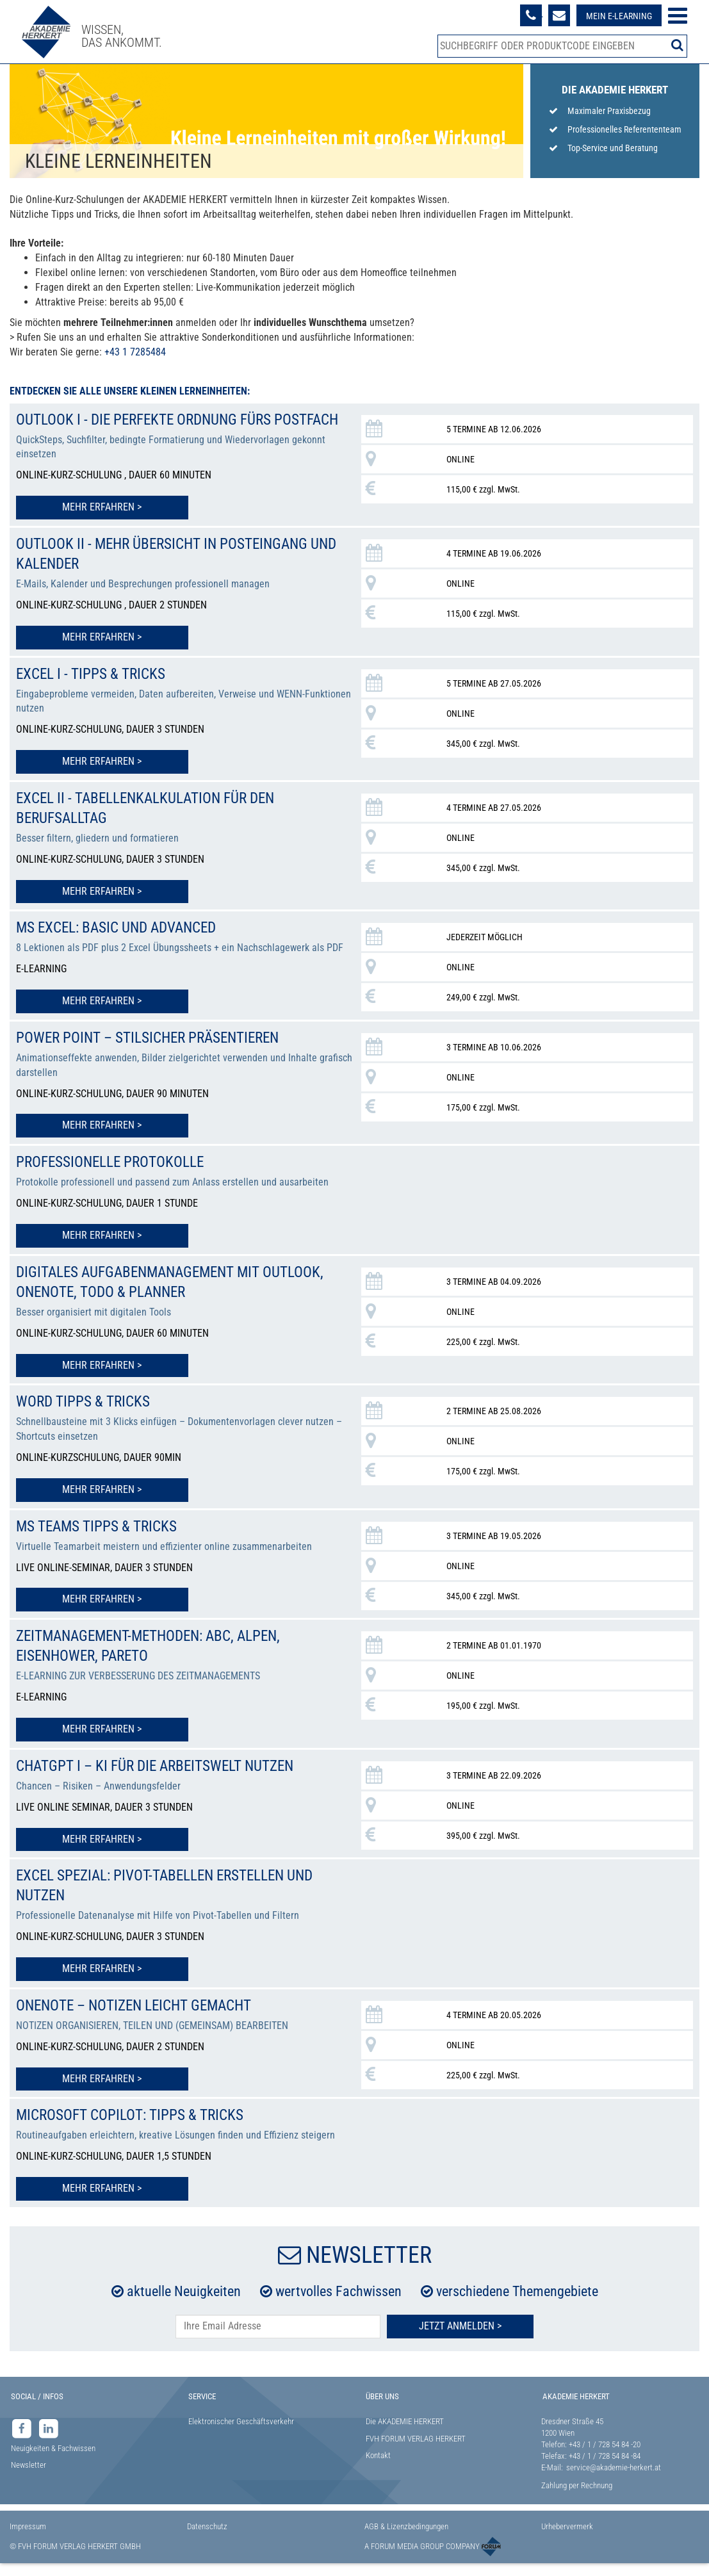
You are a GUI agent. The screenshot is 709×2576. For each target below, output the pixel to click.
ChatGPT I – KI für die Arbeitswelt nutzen (163, 1775)
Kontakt (378, 2461)
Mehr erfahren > (86, 525)
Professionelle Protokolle (113, 1176)
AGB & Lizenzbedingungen (406, 2533)
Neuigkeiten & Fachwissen (53, 2454)
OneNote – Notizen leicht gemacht (141, 2013)
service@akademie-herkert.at (613, 2474)
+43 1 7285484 (135, 352)
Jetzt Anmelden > (460, 2332)
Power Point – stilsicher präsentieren (154, 1052)
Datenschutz (207, 2533)
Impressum (28, 2533)
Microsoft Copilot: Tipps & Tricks (135, 2122)
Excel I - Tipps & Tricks (94, 691)
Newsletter (28, 2471)
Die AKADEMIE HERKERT (405, 2428)
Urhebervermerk (567, 2533)
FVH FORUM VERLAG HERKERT (416, 2445)
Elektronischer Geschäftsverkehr (241, 2428)
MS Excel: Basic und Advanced (122, 943)
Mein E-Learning (618, 16)
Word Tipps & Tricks (86, 1414)
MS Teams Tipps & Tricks (100, 1538)
